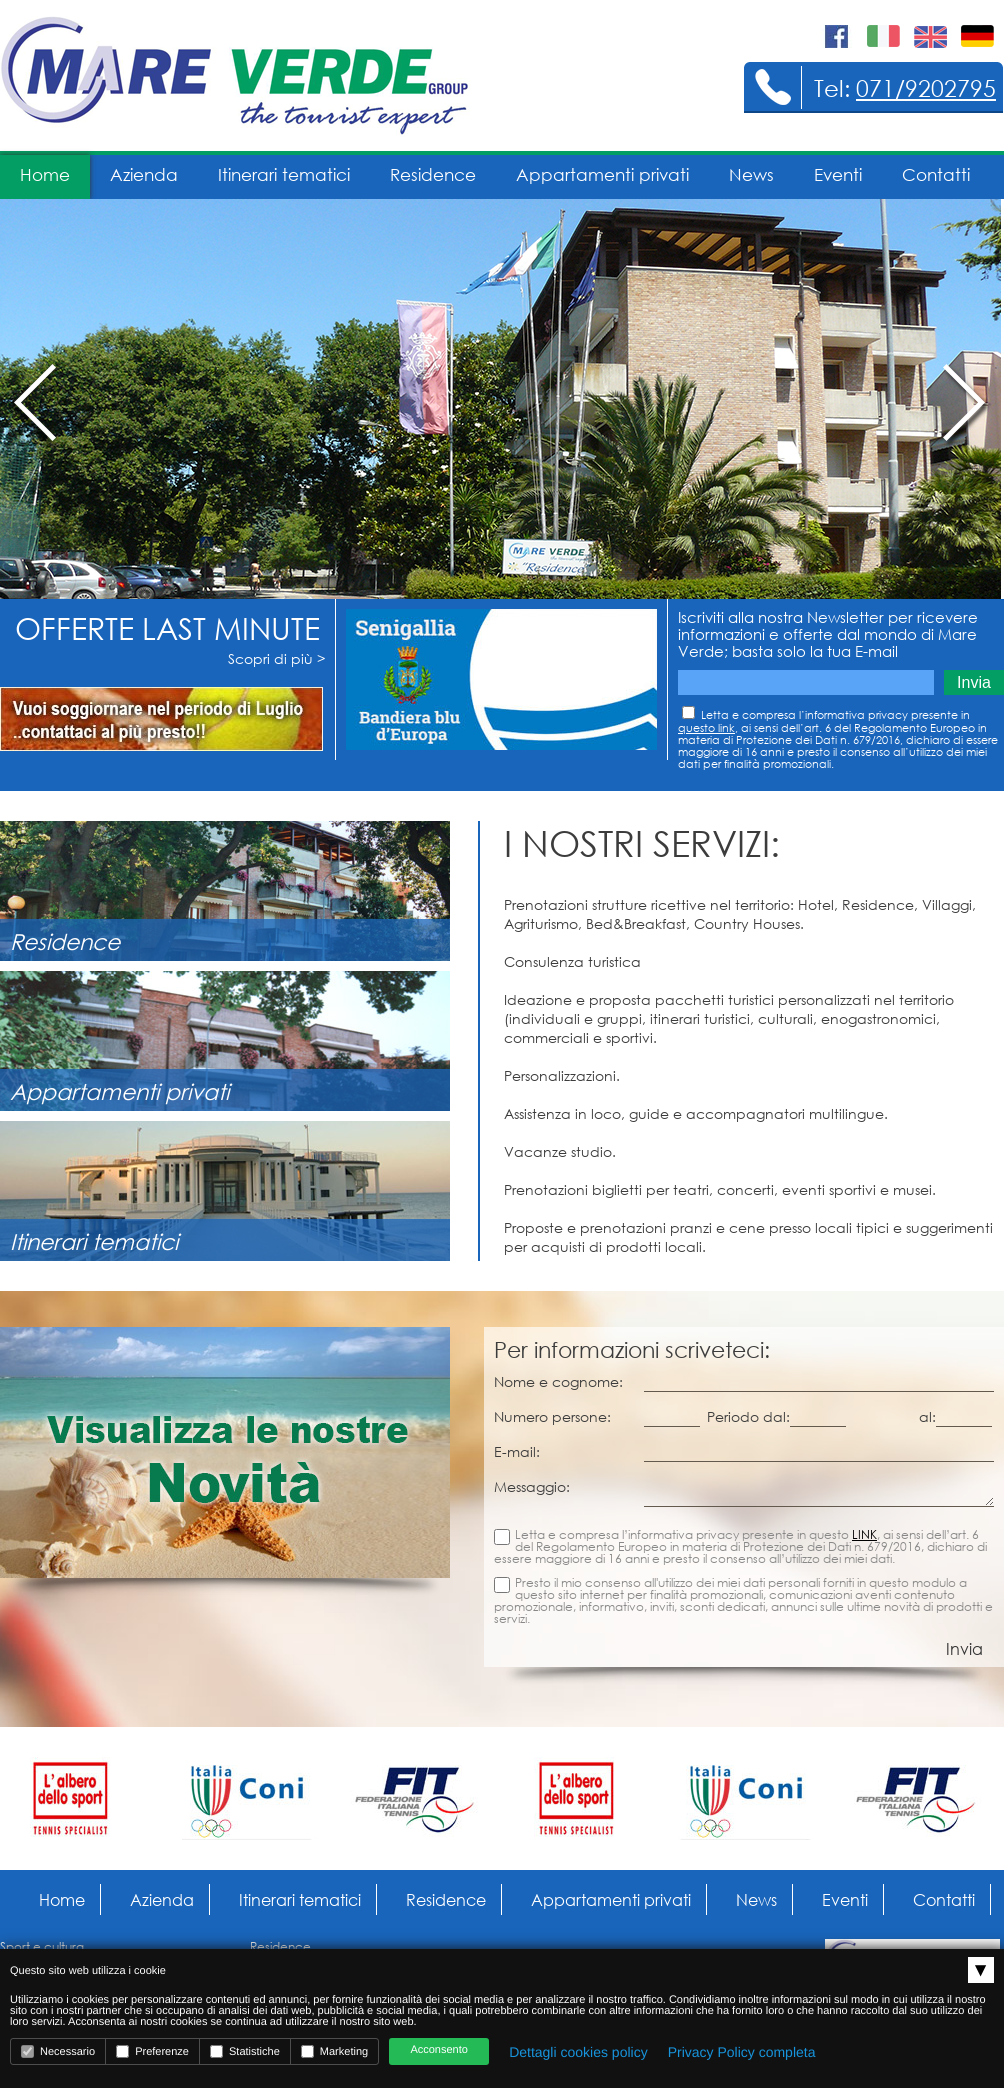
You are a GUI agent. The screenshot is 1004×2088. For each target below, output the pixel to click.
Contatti (936, 174)
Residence (433, 174)
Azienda (144, 174)
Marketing (334, 2051)
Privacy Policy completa (742, 2052)
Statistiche (245, 2051)
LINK (864, 1534)
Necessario (58, 2051)
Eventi (838, 174)
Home (45, 174)
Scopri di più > (276, 658)
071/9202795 (926, 87)
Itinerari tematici (284, 174)
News (751, 174)
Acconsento (438, 2050)
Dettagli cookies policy (578, 2052)
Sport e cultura (42, 1946)
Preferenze (152, 2051)
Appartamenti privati (602, 174)
